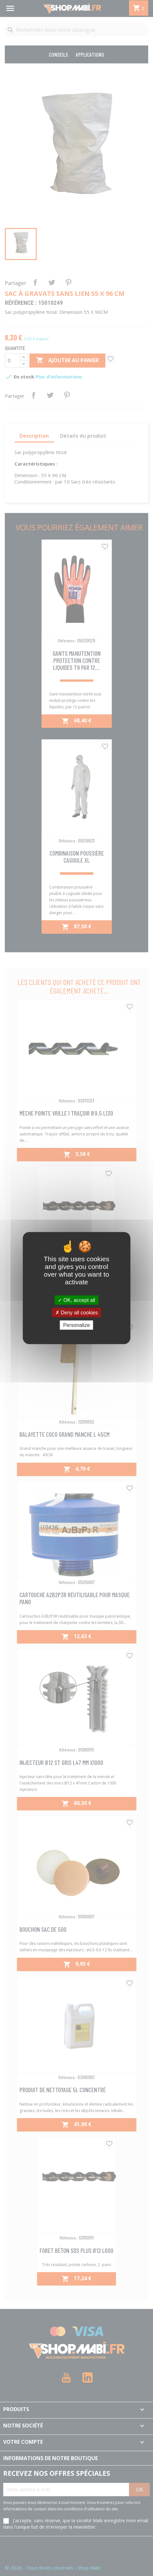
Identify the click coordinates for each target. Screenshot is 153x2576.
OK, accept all (76, 1300)
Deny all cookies (76, 1312)
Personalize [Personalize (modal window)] (76, 1325)
